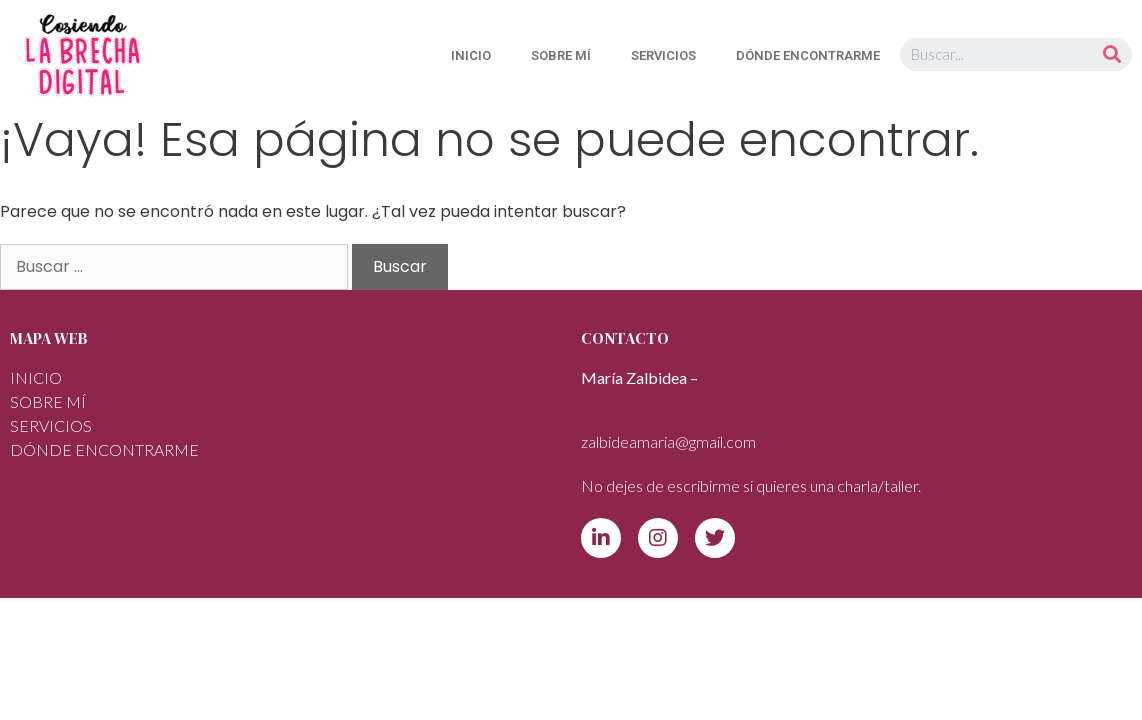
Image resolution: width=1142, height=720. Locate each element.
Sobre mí (561, 55)
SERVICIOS (663, 55)
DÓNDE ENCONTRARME (808, 55)
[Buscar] (1112, 54)
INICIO (471, 55)
